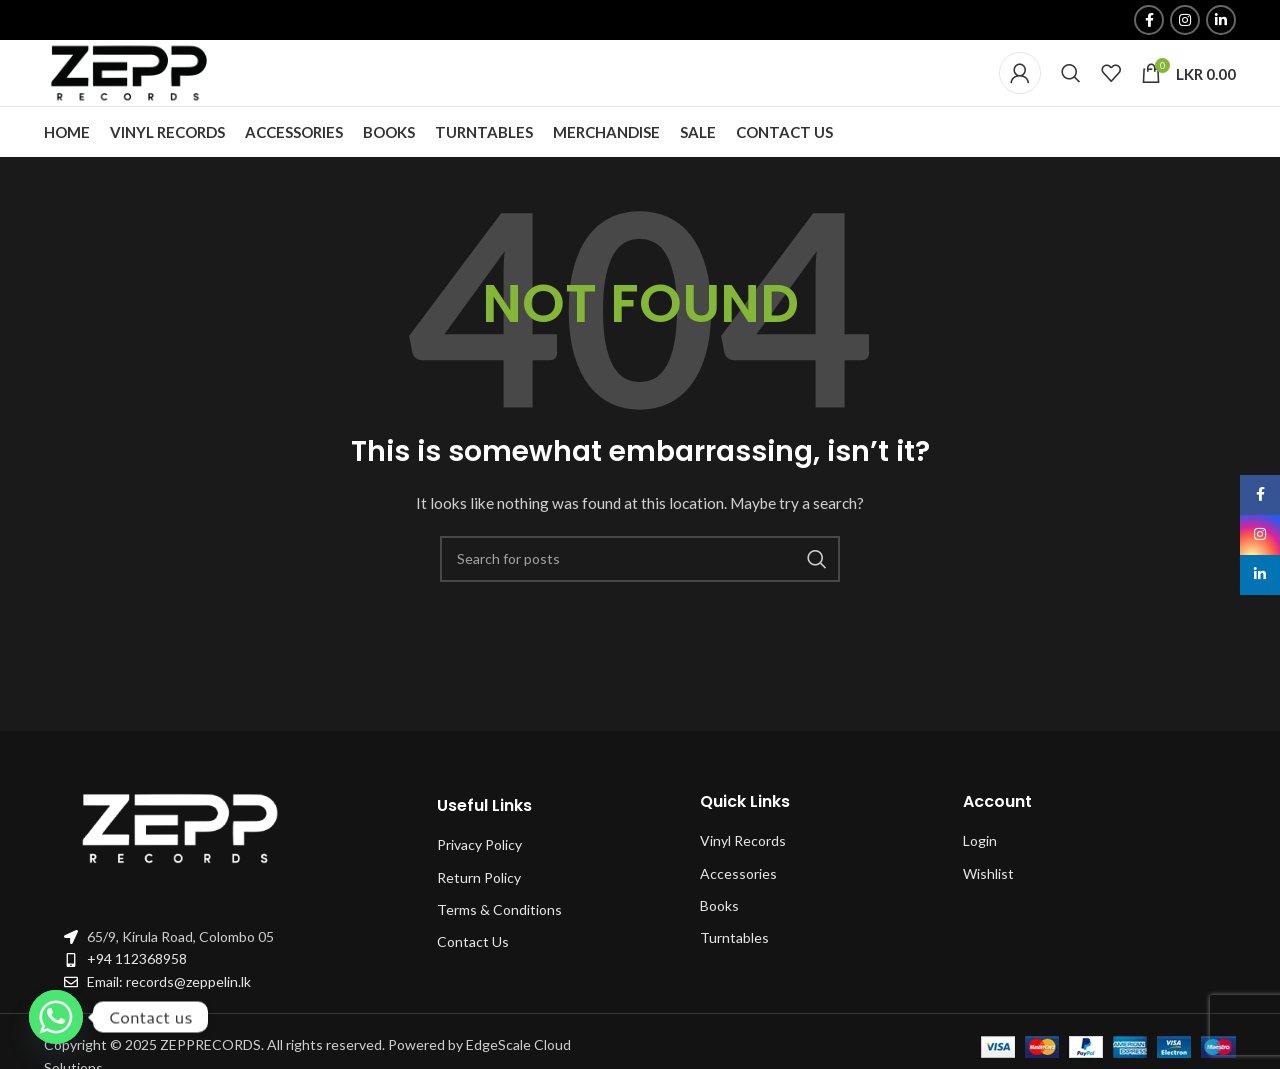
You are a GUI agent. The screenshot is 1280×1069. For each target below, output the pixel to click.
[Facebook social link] (1149, 21)
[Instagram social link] (1185, 21)
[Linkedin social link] (1221, 21)
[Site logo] (134, 92)
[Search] (1071, 94)
